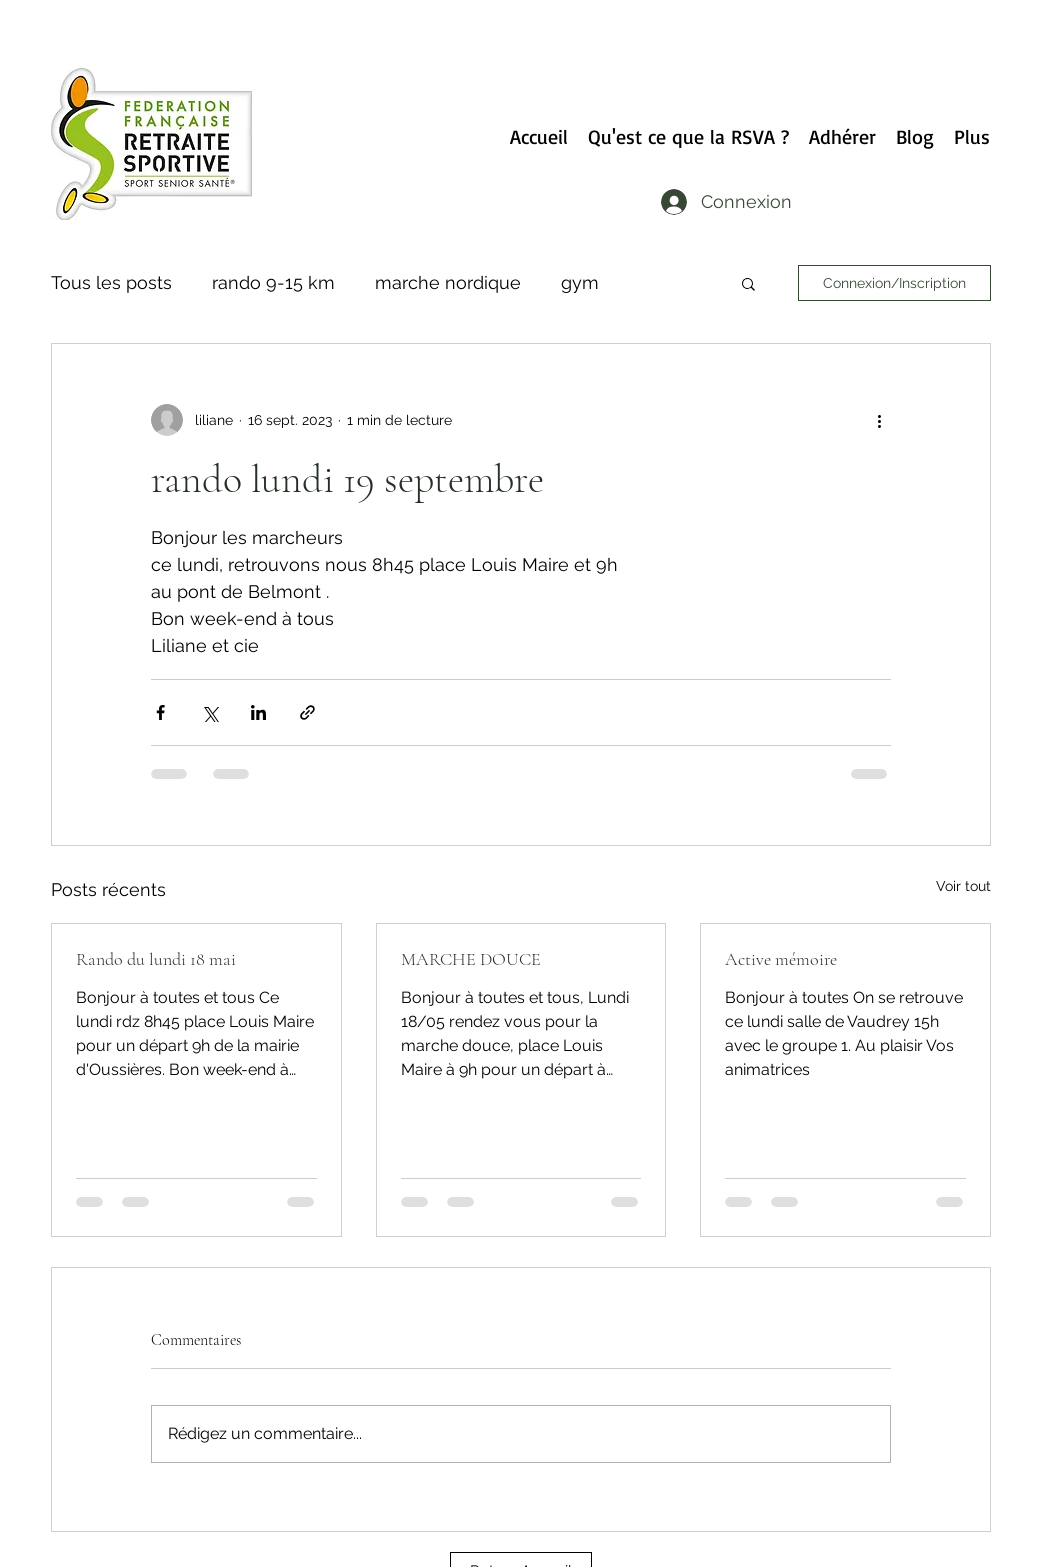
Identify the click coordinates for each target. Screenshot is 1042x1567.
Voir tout (963, 886)
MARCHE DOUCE (471, 959)
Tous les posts (111, 282)
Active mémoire (781, 959)
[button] (748, 283)
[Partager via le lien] (307, 712)
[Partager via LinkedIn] (258, 712)
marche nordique (448, 282)
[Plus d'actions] (879, 420)
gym (580, 282)
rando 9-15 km (273, 282)
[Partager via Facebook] (160, 712)
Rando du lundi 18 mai (156, 959)
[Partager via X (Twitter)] (209, 712)
